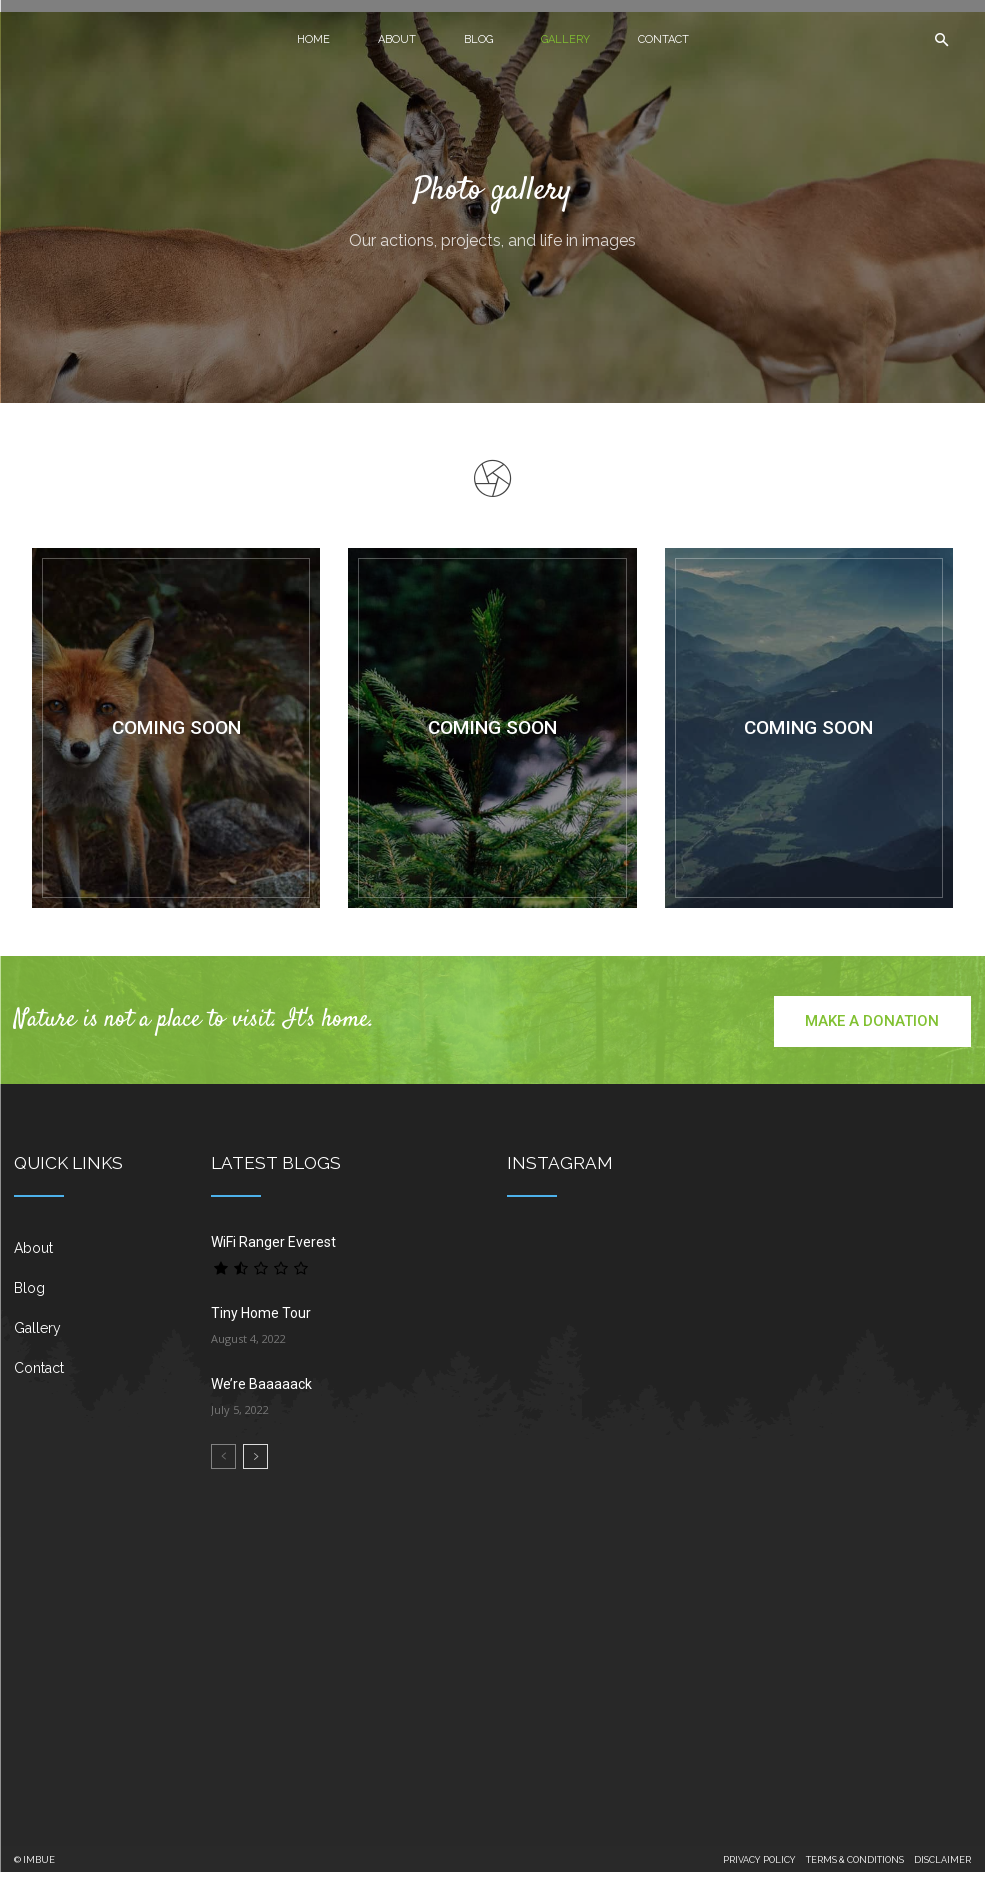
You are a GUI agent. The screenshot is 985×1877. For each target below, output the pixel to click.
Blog (478, 39)
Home (313, 39)
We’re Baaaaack (261, 1389)
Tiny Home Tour (261, 1318)
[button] (941, 40)
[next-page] (255, 1461)
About (397, 39)
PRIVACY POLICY (759, 1865)
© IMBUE (34, 1865)
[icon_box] (98, 1261)
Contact (663, 39)
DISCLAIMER (942, 1865)
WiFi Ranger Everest (273, 1247)
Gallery (565, 39)
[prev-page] (223, 1461)
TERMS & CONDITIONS (855, 1865)
